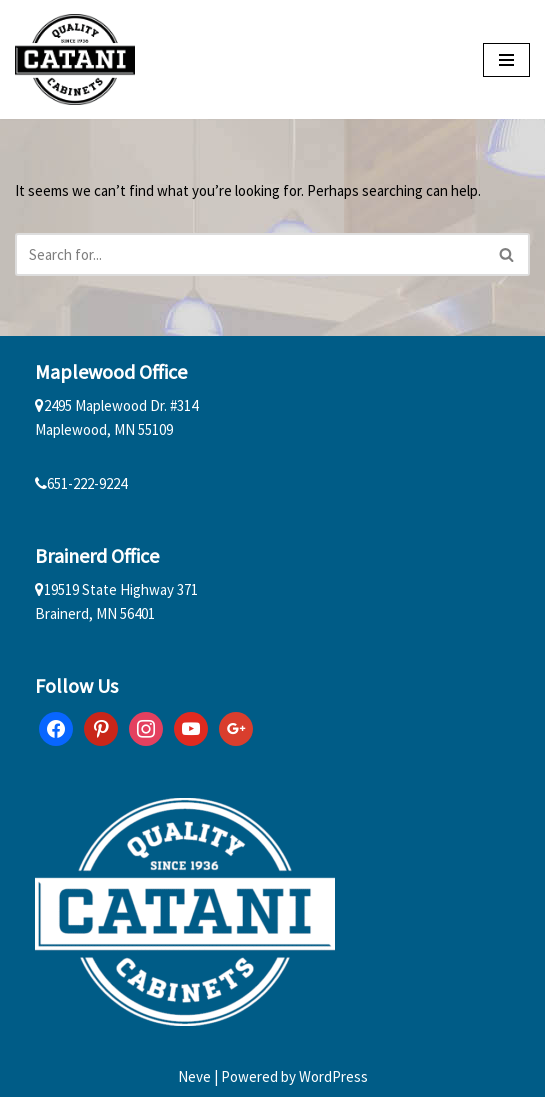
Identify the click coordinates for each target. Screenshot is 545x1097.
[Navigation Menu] (506, 60)
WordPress (333, 1076)
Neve (194, 1076)
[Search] (250, 254)
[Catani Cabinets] (75, 59)
